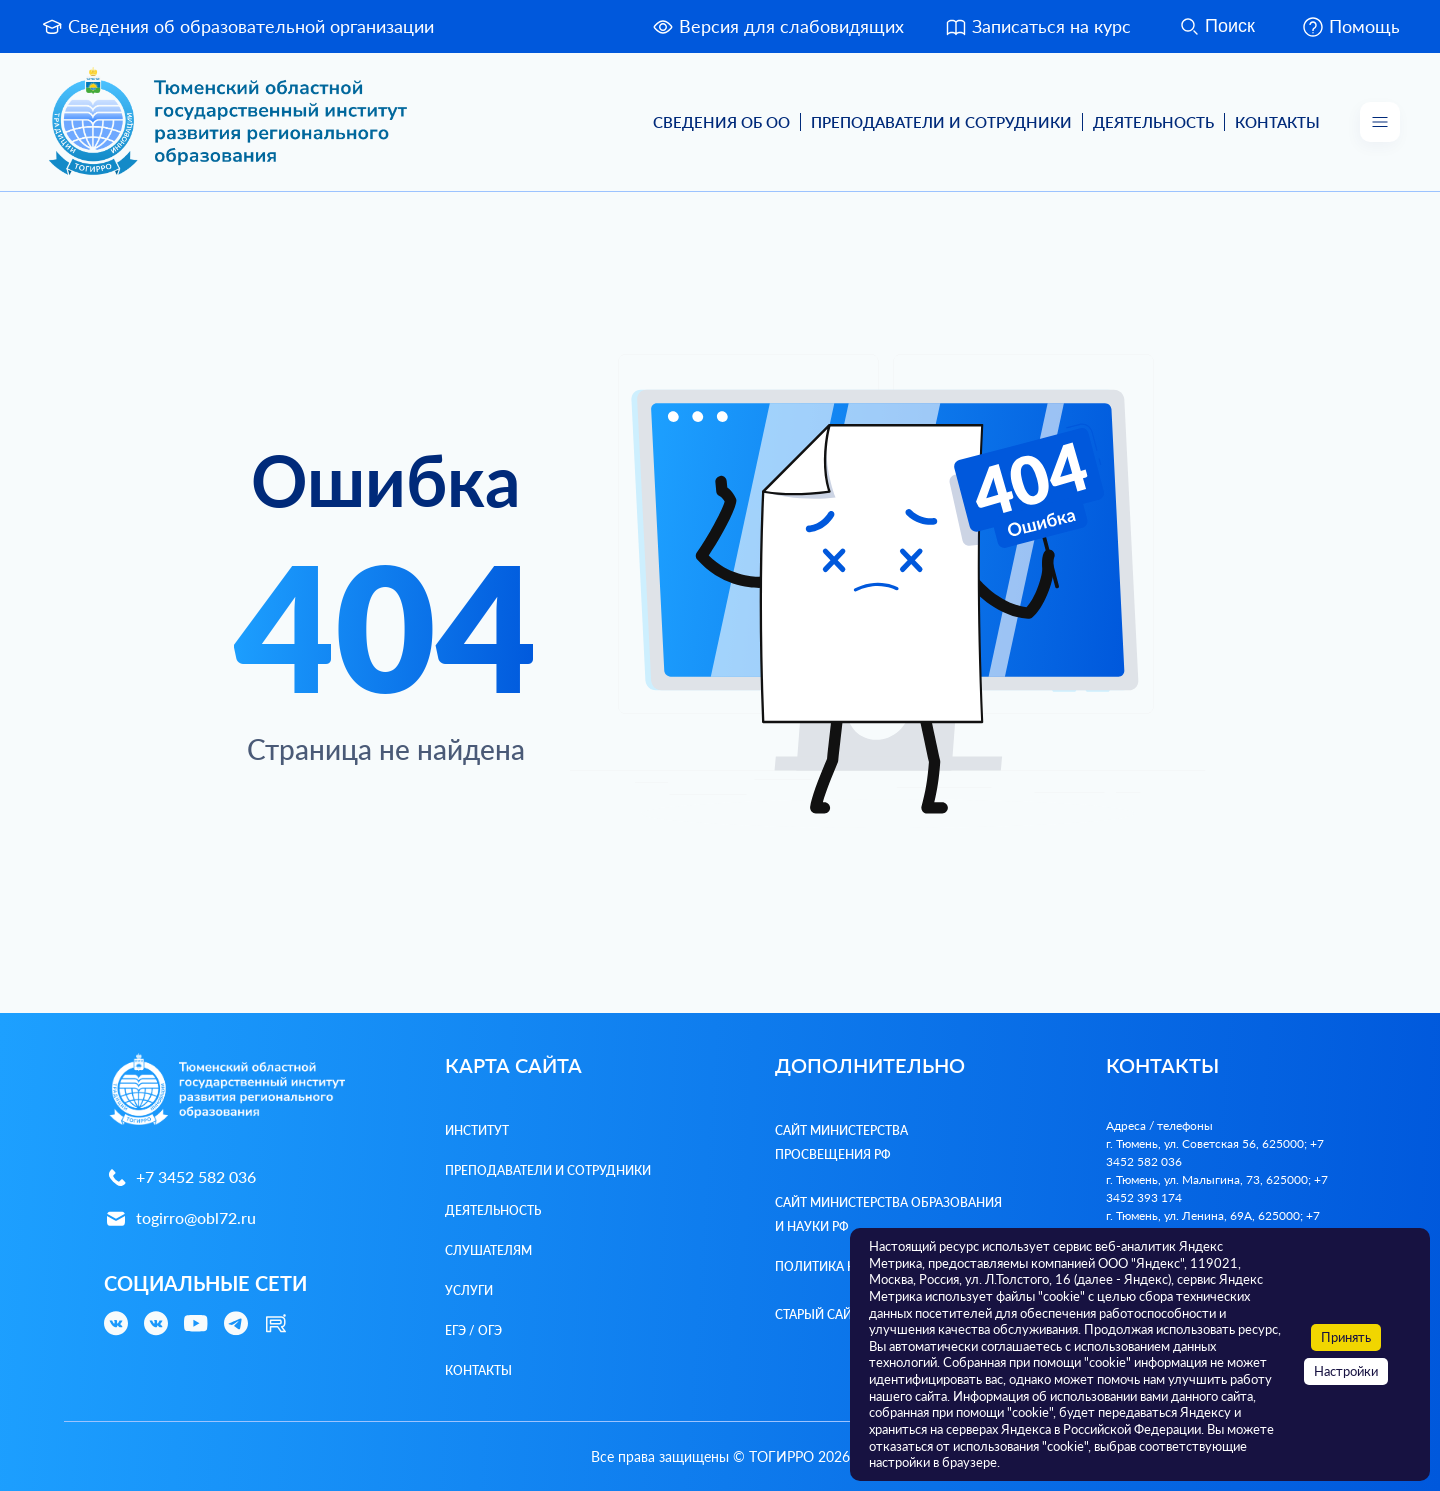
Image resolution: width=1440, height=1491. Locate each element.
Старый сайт (817, 1314)
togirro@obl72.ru (180, 1218)
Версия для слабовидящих (777, 27)
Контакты (1277, 122)
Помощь (1350, 27)
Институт (477, 1130)
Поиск (1216, 27)
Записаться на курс (1037, 27)
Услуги (469, 1290)
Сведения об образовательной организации (237, 27)
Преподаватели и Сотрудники (941, 122)
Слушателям (488, 1250)
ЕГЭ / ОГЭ (473, 1330)
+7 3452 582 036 (180, 1177)
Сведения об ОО (721, 122)
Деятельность (1153, 122)
